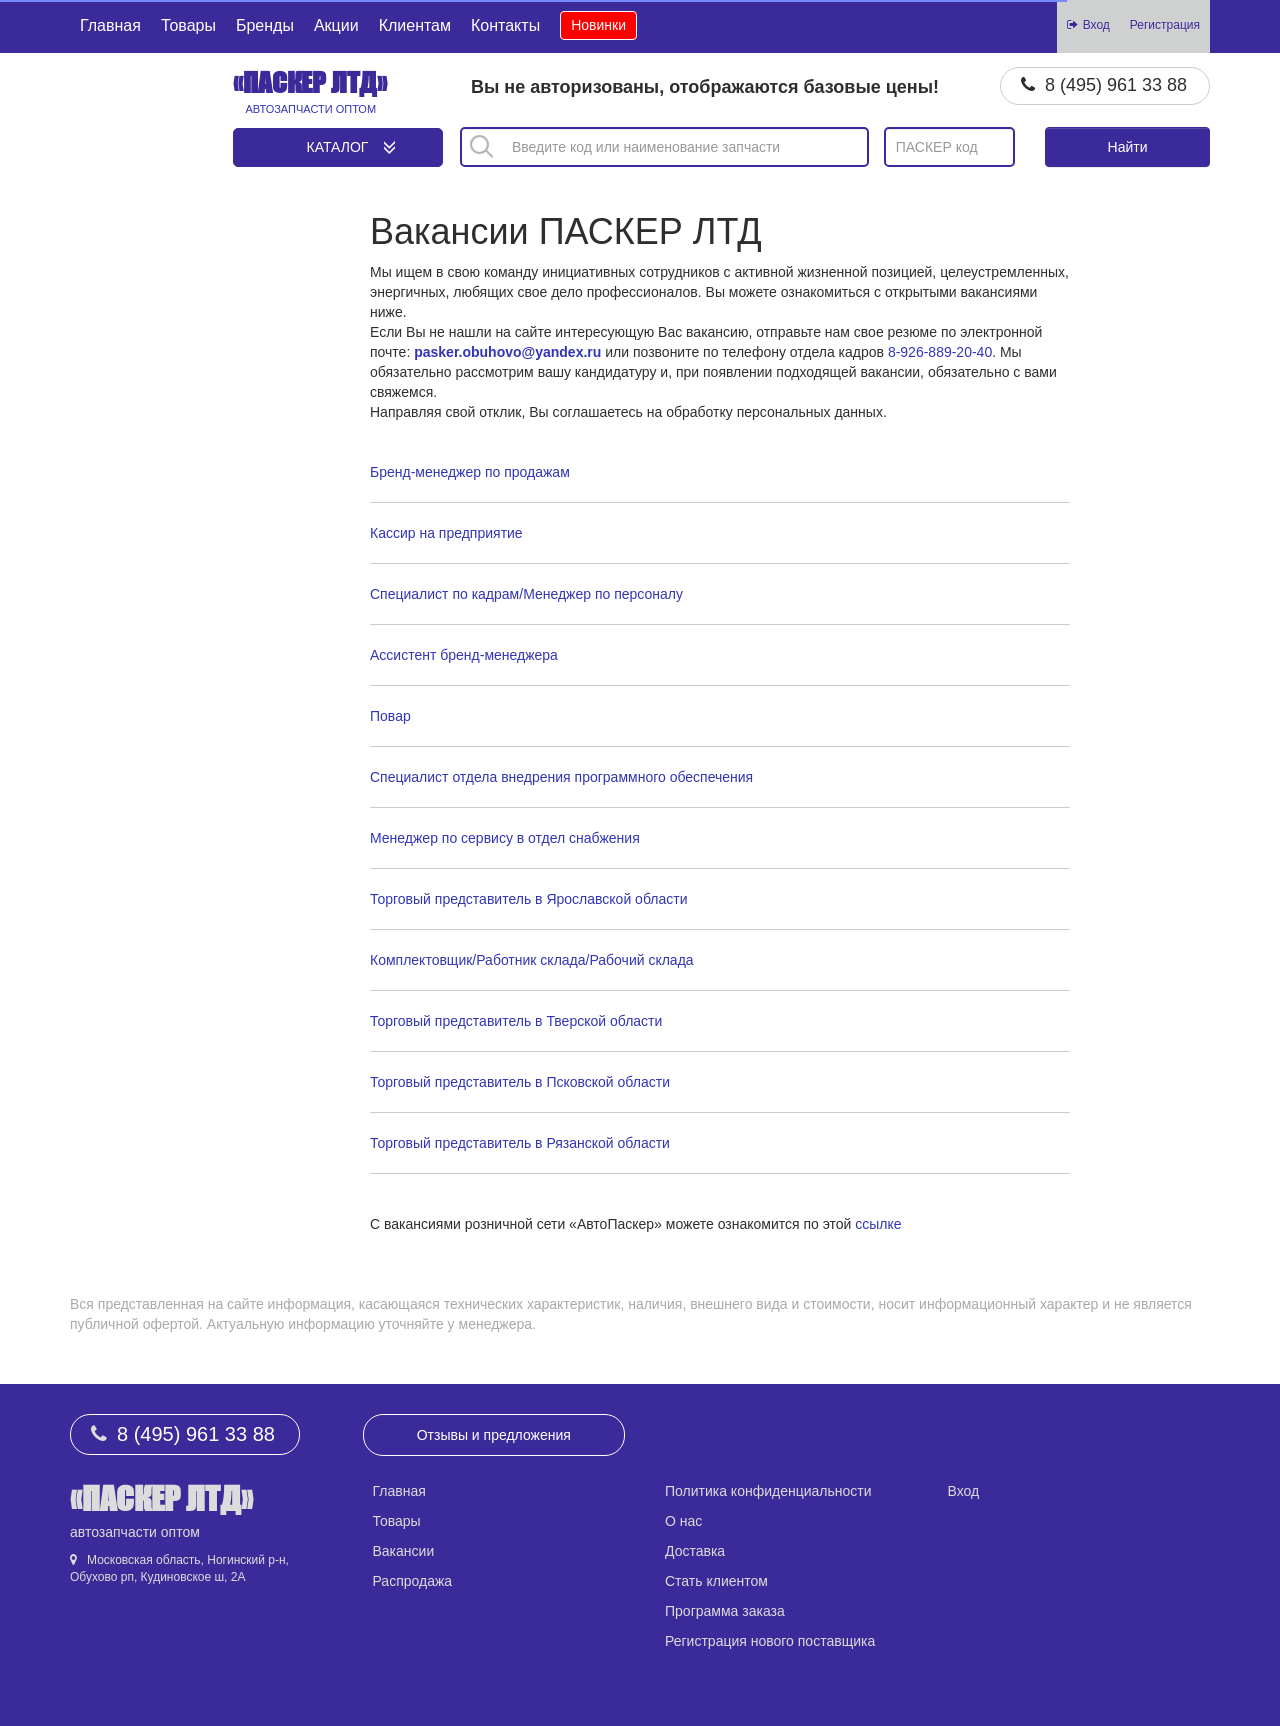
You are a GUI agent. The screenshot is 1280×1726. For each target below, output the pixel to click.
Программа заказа (725, 1611)
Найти (1128, 147)
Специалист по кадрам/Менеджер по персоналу (526, 594)
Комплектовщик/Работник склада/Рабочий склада (532, 960)
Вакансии (404, 1551)
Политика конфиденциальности (768, 1491)
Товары (188, 25)
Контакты (505, 25)
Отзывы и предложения (494, 1435)
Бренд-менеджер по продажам (470, 472)
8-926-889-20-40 (940, 352)
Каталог (338, 147)
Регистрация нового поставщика (770, 1641)
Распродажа (413, 1581)
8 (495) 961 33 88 (1116, 85)
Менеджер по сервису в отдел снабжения (505, 838)
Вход (964, 1491)
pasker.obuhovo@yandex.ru (507, 352)
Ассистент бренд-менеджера (464, 655)
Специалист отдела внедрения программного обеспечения (561, 777)
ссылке (878, 1224)
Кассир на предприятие (446, 533)
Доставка (695, 1551)
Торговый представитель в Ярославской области (528, 899)
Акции (336, 25)
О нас (683, 1521)
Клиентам (415, 25)
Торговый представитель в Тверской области (516, 1021)
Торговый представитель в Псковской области (520, 1082)
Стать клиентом (716, 1581)
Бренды (265, 25)
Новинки (598, 25)
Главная (110, 25)
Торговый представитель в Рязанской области (520, 1143)
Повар (390, 716)
